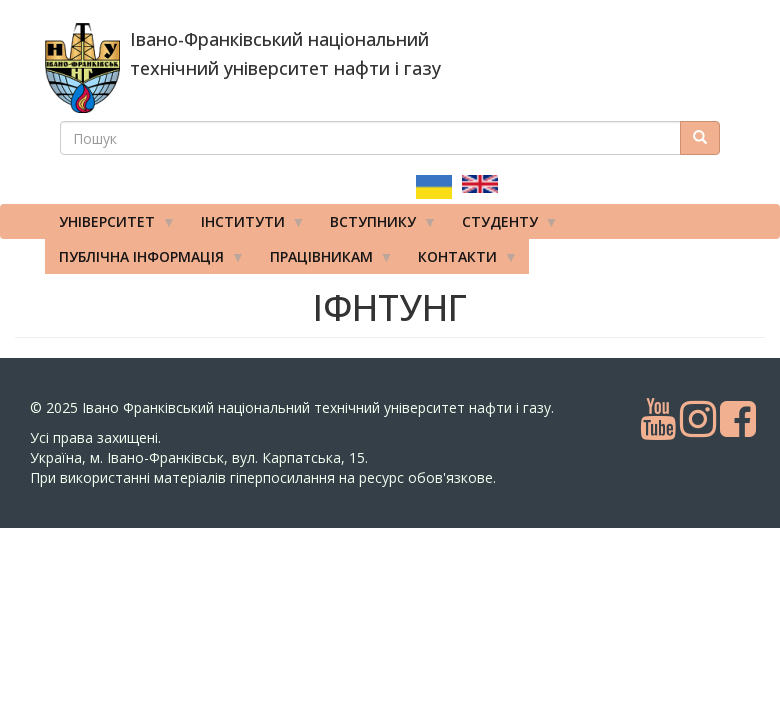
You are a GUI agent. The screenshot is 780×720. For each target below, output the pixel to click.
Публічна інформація (145, 261)
